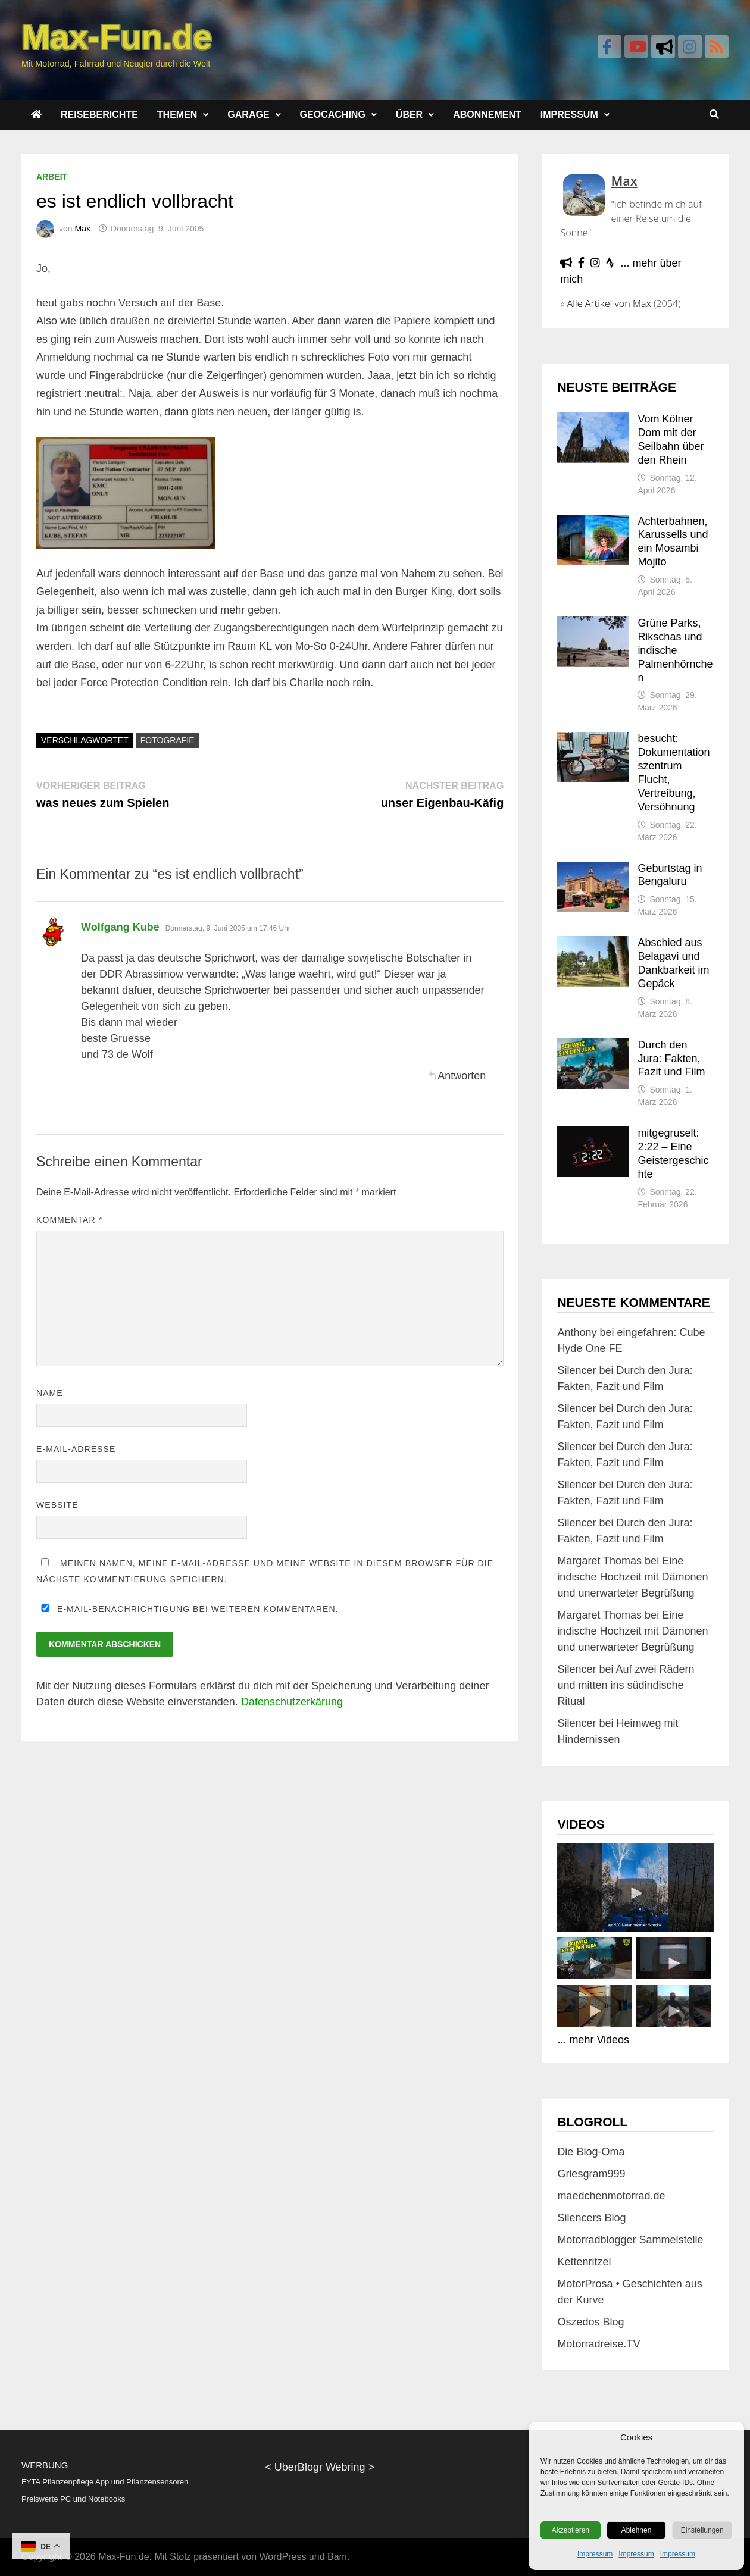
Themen (177, 114)
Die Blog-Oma (590, 2152)
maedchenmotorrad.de (611, 2196)
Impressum (594, 2554)
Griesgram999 (591, 2174)
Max (82, 228)
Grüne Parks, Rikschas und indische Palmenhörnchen (675, 650)
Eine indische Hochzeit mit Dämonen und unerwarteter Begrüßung (632, 1577)
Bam (337, 2557)
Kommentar (69, 1220)
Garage (248, 114)
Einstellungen (702, 2530)
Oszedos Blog (590, 2322)
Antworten (457, 1076)
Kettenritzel (584, 2262)
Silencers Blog (591, 2218)
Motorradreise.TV (598, 2344)
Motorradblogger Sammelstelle (630, 2240)
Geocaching (332, 114)
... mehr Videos (593, 2040)
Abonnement (487, 114)
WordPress (283, 2557)
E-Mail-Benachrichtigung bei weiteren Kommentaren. (187, 1609)
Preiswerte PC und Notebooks (73, 2498)
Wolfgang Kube (120, 927)
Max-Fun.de (123, 2557)
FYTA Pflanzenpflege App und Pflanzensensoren (104, 2481)
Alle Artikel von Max (609, 303)
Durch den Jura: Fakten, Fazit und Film (671, 1058)
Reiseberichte (99, 114)
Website (57, 1505)
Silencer (576, 1370)
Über (409, 114)
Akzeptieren (570, 2530)
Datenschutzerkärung (292, 1702)
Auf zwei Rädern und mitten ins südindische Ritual (625, 1685)
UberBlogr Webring (319, 2467)
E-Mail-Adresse (75, 1449)
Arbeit (51, 176)
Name (49, 1393)
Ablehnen (636, 2530)
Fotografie (167, 740)
